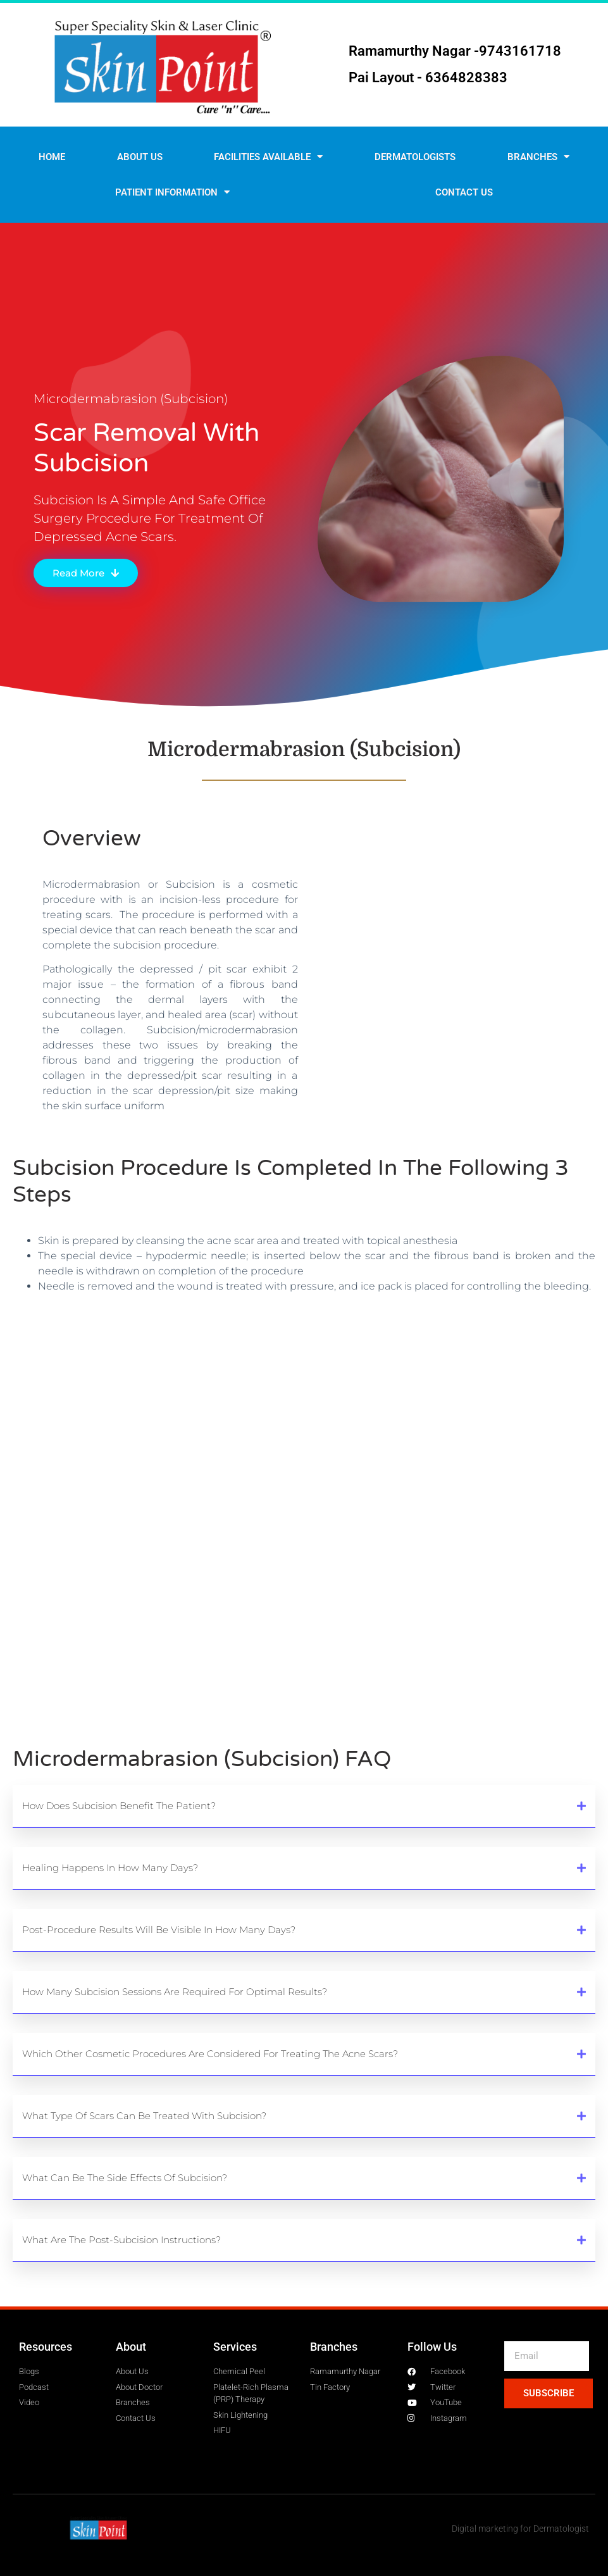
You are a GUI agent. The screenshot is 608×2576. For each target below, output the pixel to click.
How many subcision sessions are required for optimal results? (174, 1992)
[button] (304, 1806)
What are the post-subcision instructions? (121, 2240)
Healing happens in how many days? (110, 1868)
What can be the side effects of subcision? (124, 2178)
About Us (140, 157)
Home (52, 157)
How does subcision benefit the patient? (119, 1806)
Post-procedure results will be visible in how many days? (158, 1930)
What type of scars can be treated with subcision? (144, 2116)
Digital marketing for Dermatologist (520, 2528)
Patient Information (172, 192)
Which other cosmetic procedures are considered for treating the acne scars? (210, 2054)
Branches (538, 157)
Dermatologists (415, 157)
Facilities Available (268, 157)
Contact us (464, 192)
